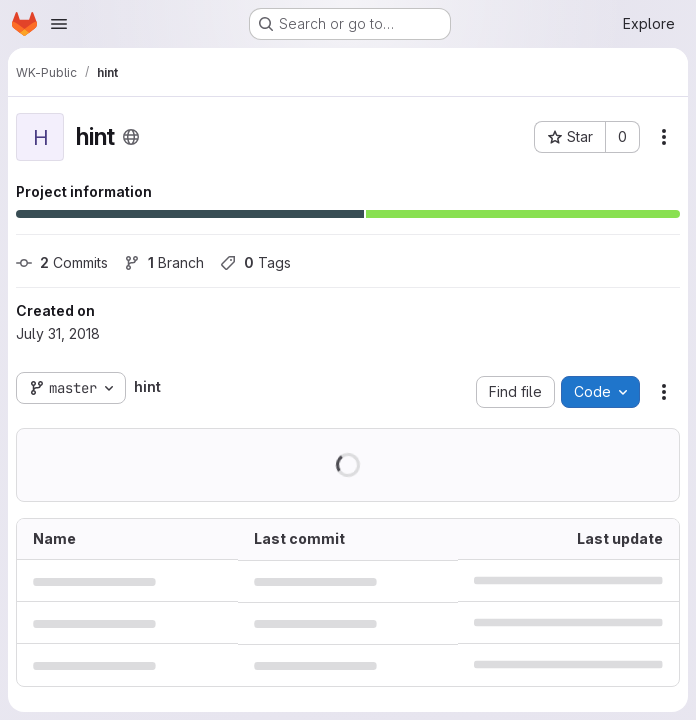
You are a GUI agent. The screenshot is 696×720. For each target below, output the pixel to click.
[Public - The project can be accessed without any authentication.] (131, 137)
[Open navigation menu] (59, 24)
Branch (164, 262)
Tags (255, 262)
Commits (62, 262)
